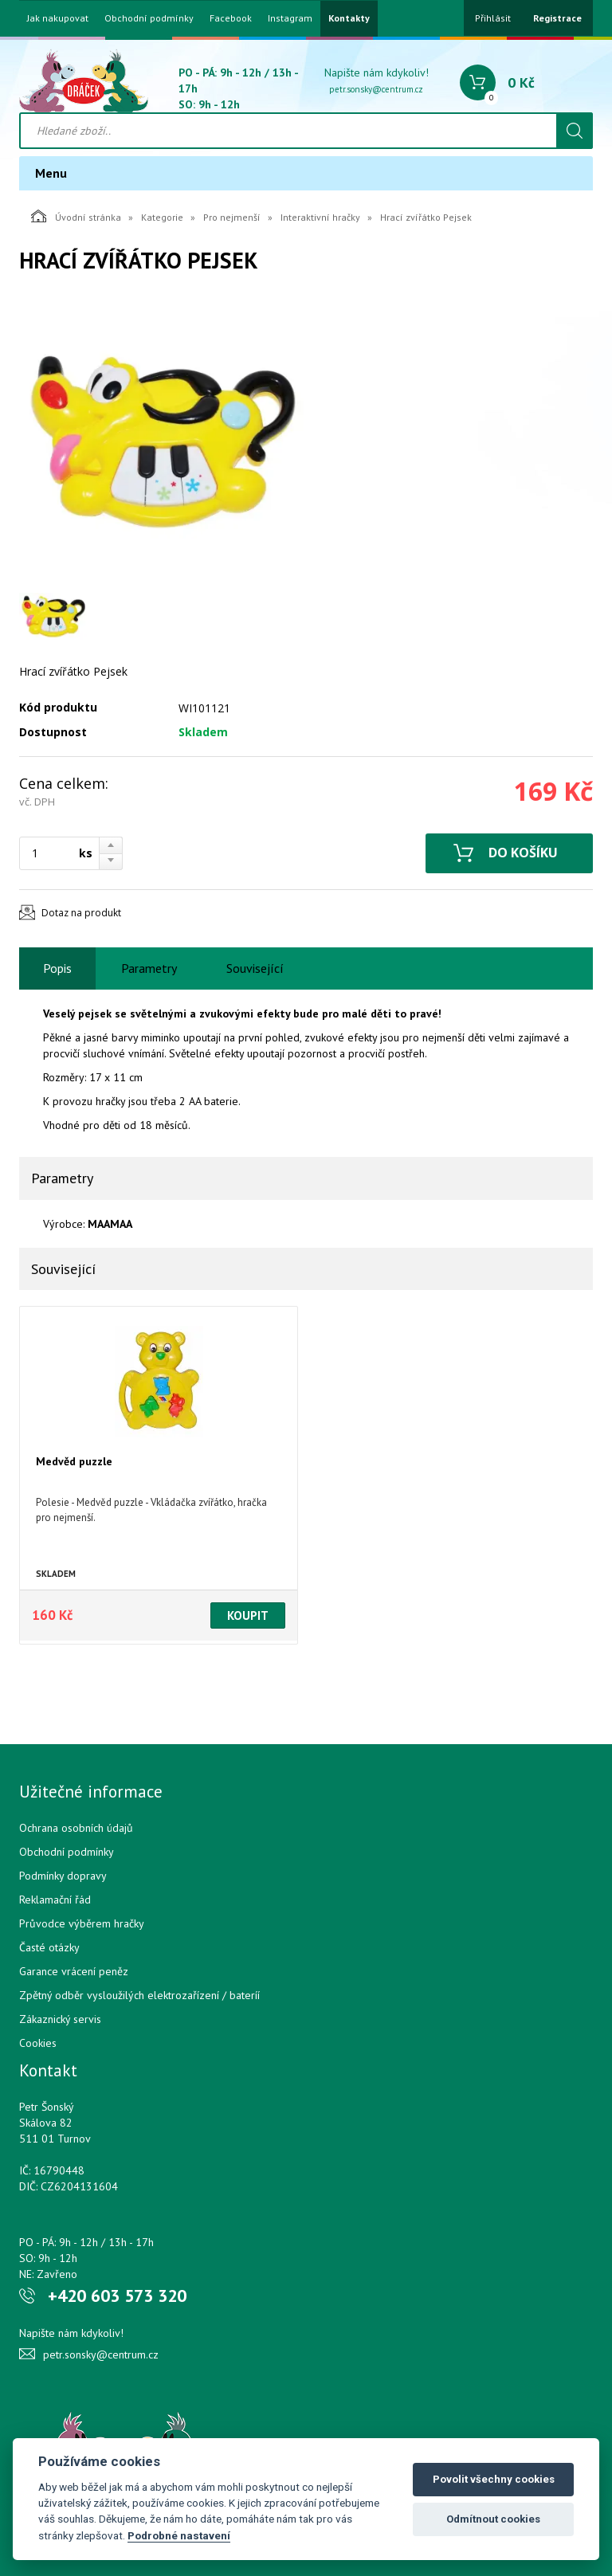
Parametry (149, 968)
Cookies (38, 2043)
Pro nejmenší (232, 217)
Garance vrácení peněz (73, 1971)
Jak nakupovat (57, 18)
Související (255, 968)
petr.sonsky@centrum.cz (376, 89)
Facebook (231, 18)
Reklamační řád (55, 1899)
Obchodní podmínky (149, 18)
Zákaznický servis (60, 2019)
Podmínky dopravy (63, 1875)
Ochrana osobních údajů (76, 1828)
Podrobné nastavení (179, 2535)
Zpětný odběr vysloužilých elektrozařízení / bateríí (139, 1995)
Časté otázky (49, 1947)
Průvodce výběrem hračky (81, 1923)
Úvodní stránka (76, 216)
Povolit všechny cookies (494, 2479)
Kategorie (162, 217)
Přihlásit (493, 18)
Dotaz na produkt (81, 912)
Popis (57, 968)
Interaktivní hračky (320, 217)
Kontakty (349, 18)
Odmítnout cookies (493, 2519)
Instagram (290, 18)
